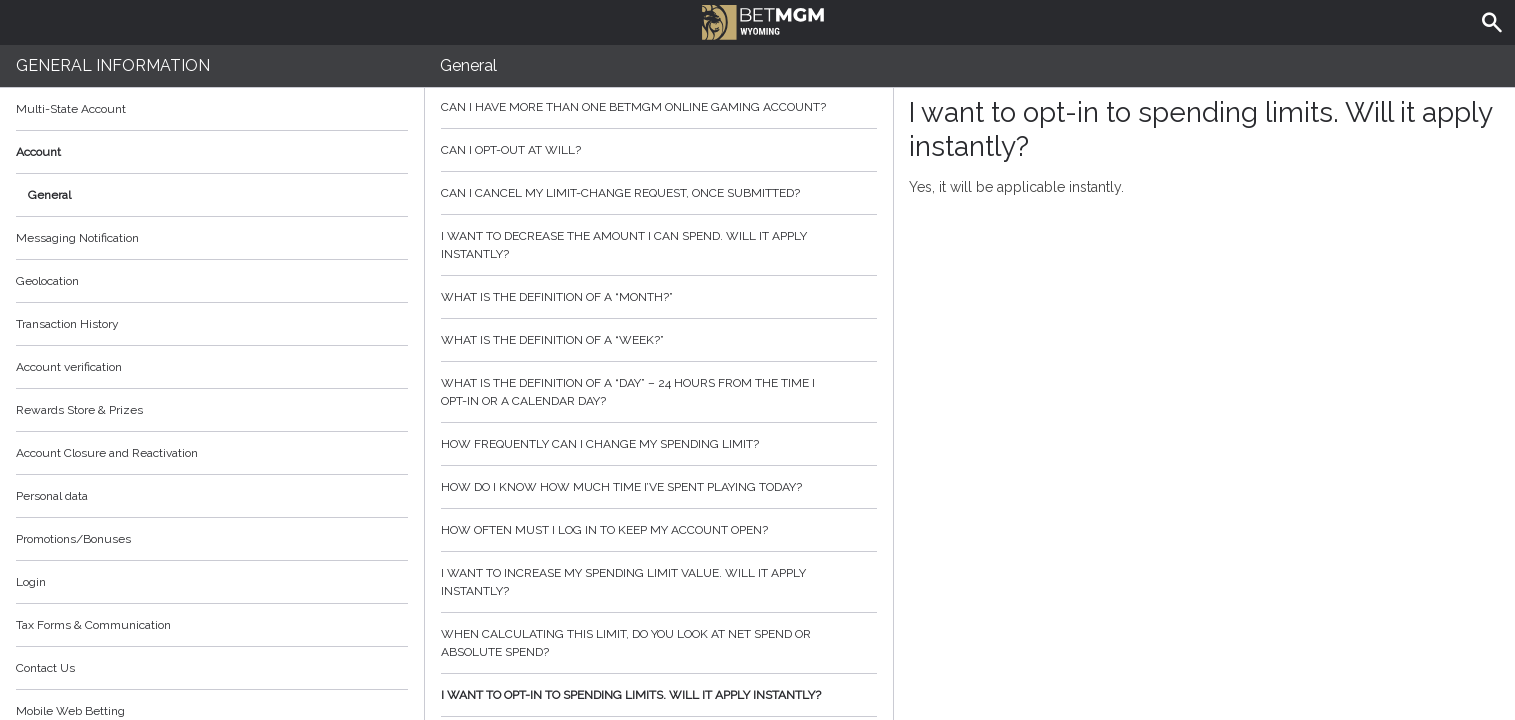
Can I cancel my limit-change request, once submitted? (659, 193)
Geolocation (47, 281)
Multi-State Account (71, 109)
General (49, 195)
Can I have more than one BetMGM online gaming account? (659, 107)
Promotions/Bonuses (73, 539)
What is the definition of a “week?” (659, 340)
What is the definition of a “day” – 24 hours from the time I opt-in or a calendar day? (659, 392)
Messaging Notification (77, 238)
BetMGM (763, 20)
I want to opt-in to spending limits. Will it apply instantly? (659, 695)
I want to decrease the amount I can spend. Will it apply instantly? (659, 245)
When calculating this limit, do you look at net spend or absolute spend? (659, 643)
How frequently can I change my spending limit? (659, 444)
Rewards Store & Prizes (79, 410)
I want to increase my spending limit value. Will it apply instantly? (659, 582)
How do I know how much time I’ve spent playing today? (659, 487)
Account (212, 152)
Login (31, 582)
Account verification (69, 367)
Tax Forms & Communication (212, 625)
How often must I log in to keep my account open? (659, 530)
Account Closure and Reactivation (107, 453)
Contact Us (45, 668)
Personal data (52, 496)
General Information (113, 65)
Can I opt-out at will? (659, 150)
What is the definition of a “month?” (659, 297)
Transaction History (67, 324)
